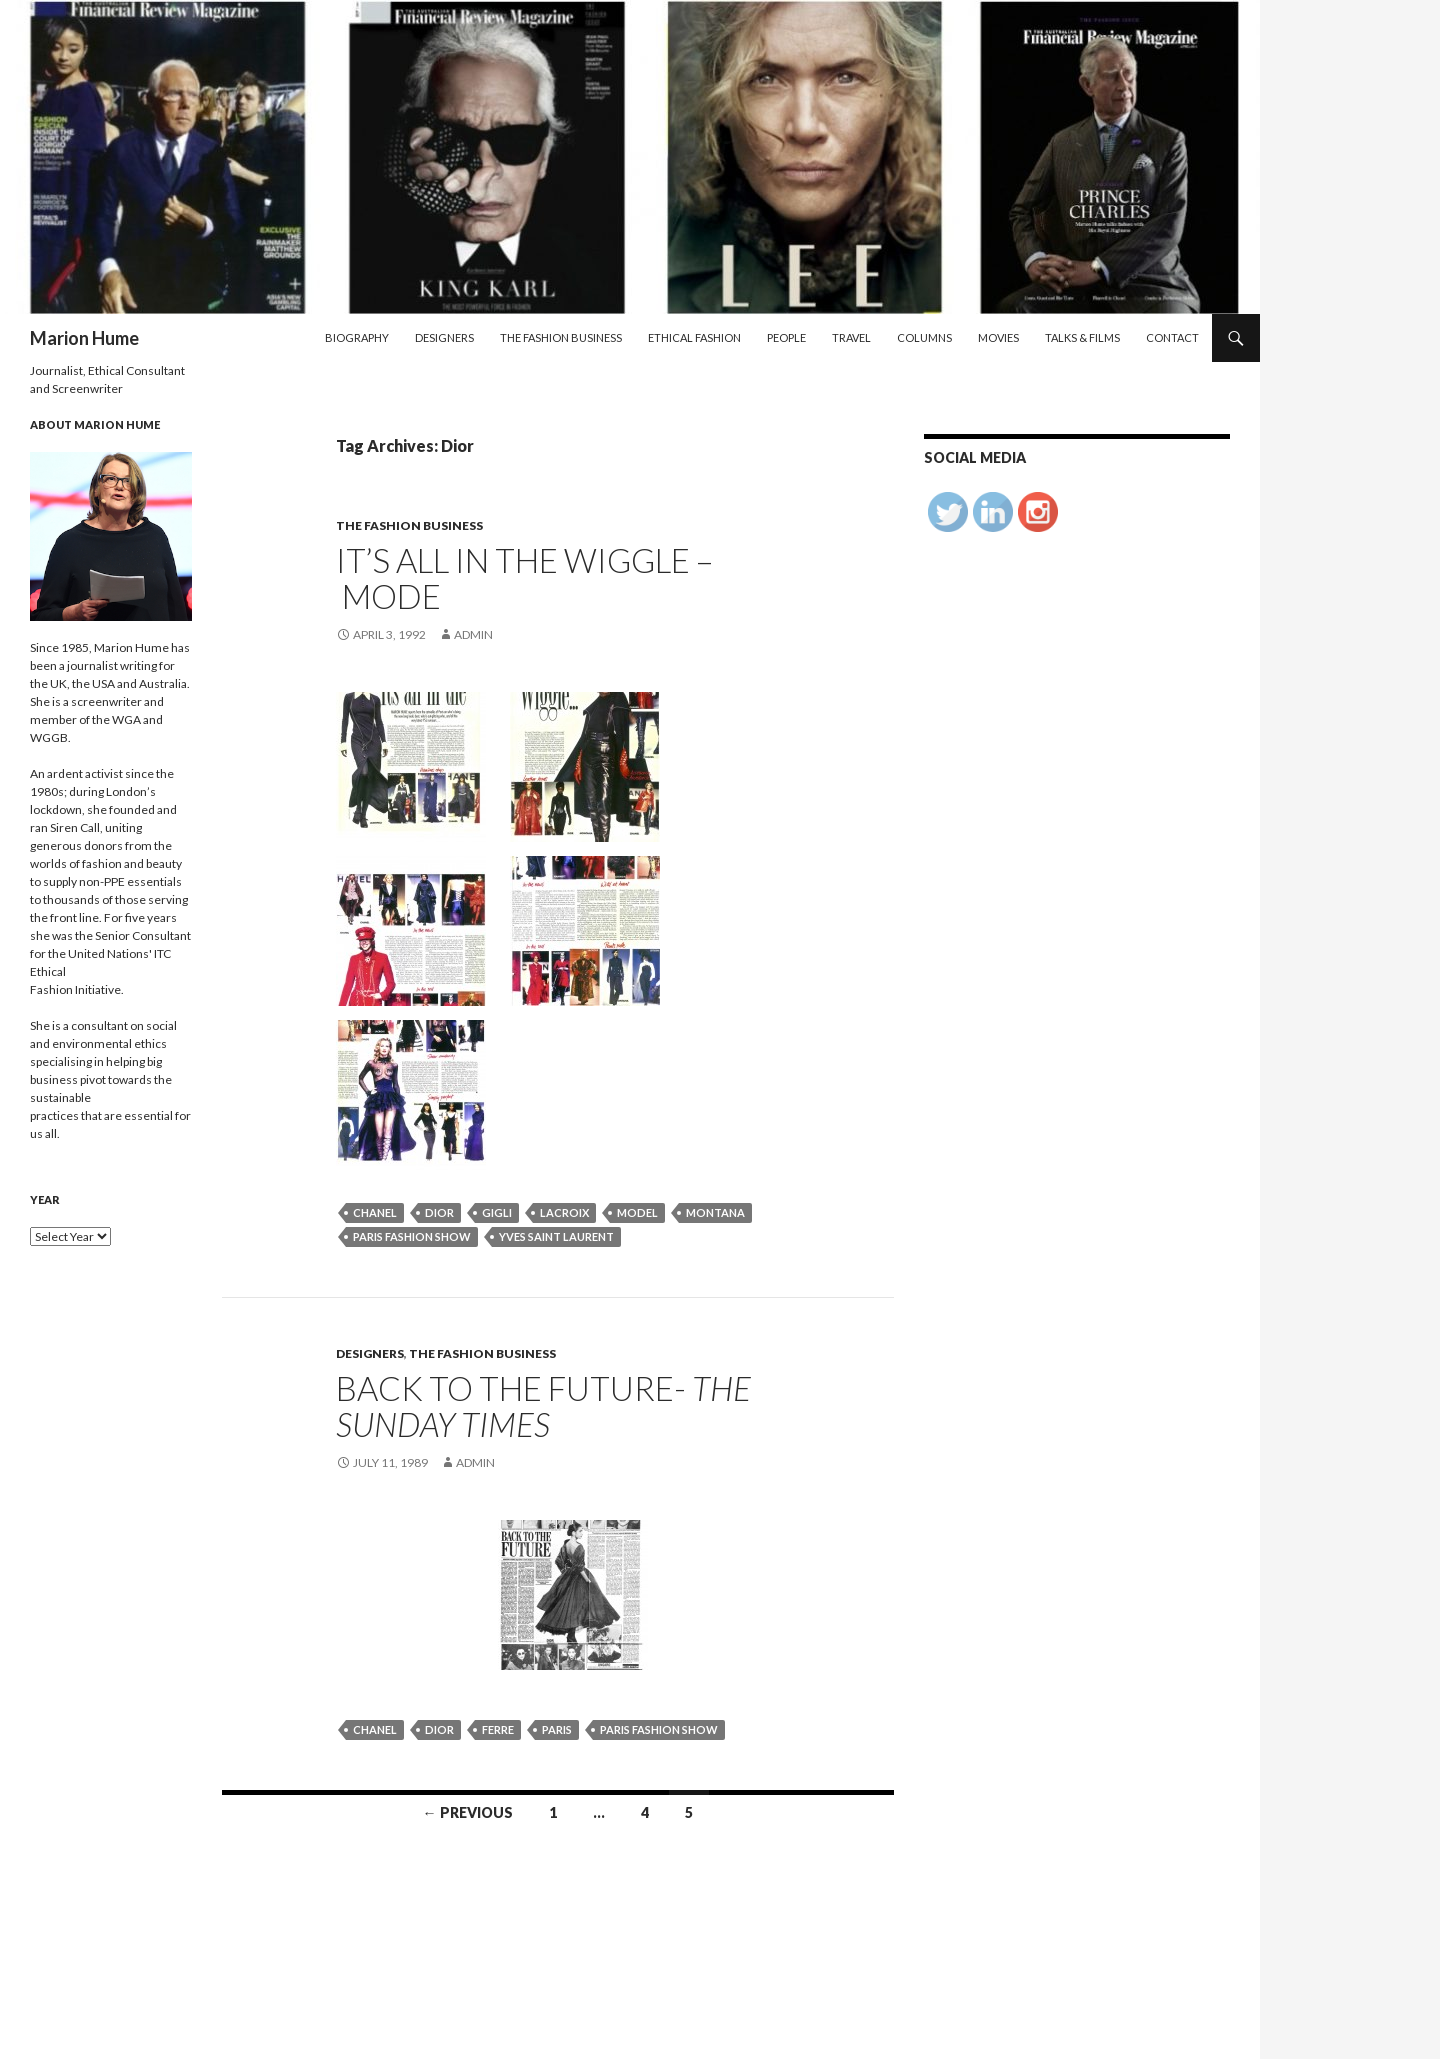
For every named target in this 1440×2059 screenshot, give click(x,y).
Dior (439, 1212)
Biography (357, 337)
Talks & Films (1082, 337)
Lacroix (564, 1212)
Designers (444, 337)
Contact (1172, 337)
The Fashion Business (561, 337)
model (637, 1212)
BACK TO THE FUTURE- (543, 1406)
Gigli (497, 1212)
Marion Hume (84, 338)
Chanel (375, 1212)
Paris (557, 1729)
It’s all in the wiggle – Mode (524, 578)
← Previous (468, 1812)
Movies (998, 337)
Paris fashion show (412, 1236)
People (786, 337)
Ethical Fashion (694, 337)
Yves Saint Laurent (556, 1236)
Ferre (498, 1729)
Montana (715, 1212)
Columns (924, 337)
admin (473, 634)
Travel (851, 337)
